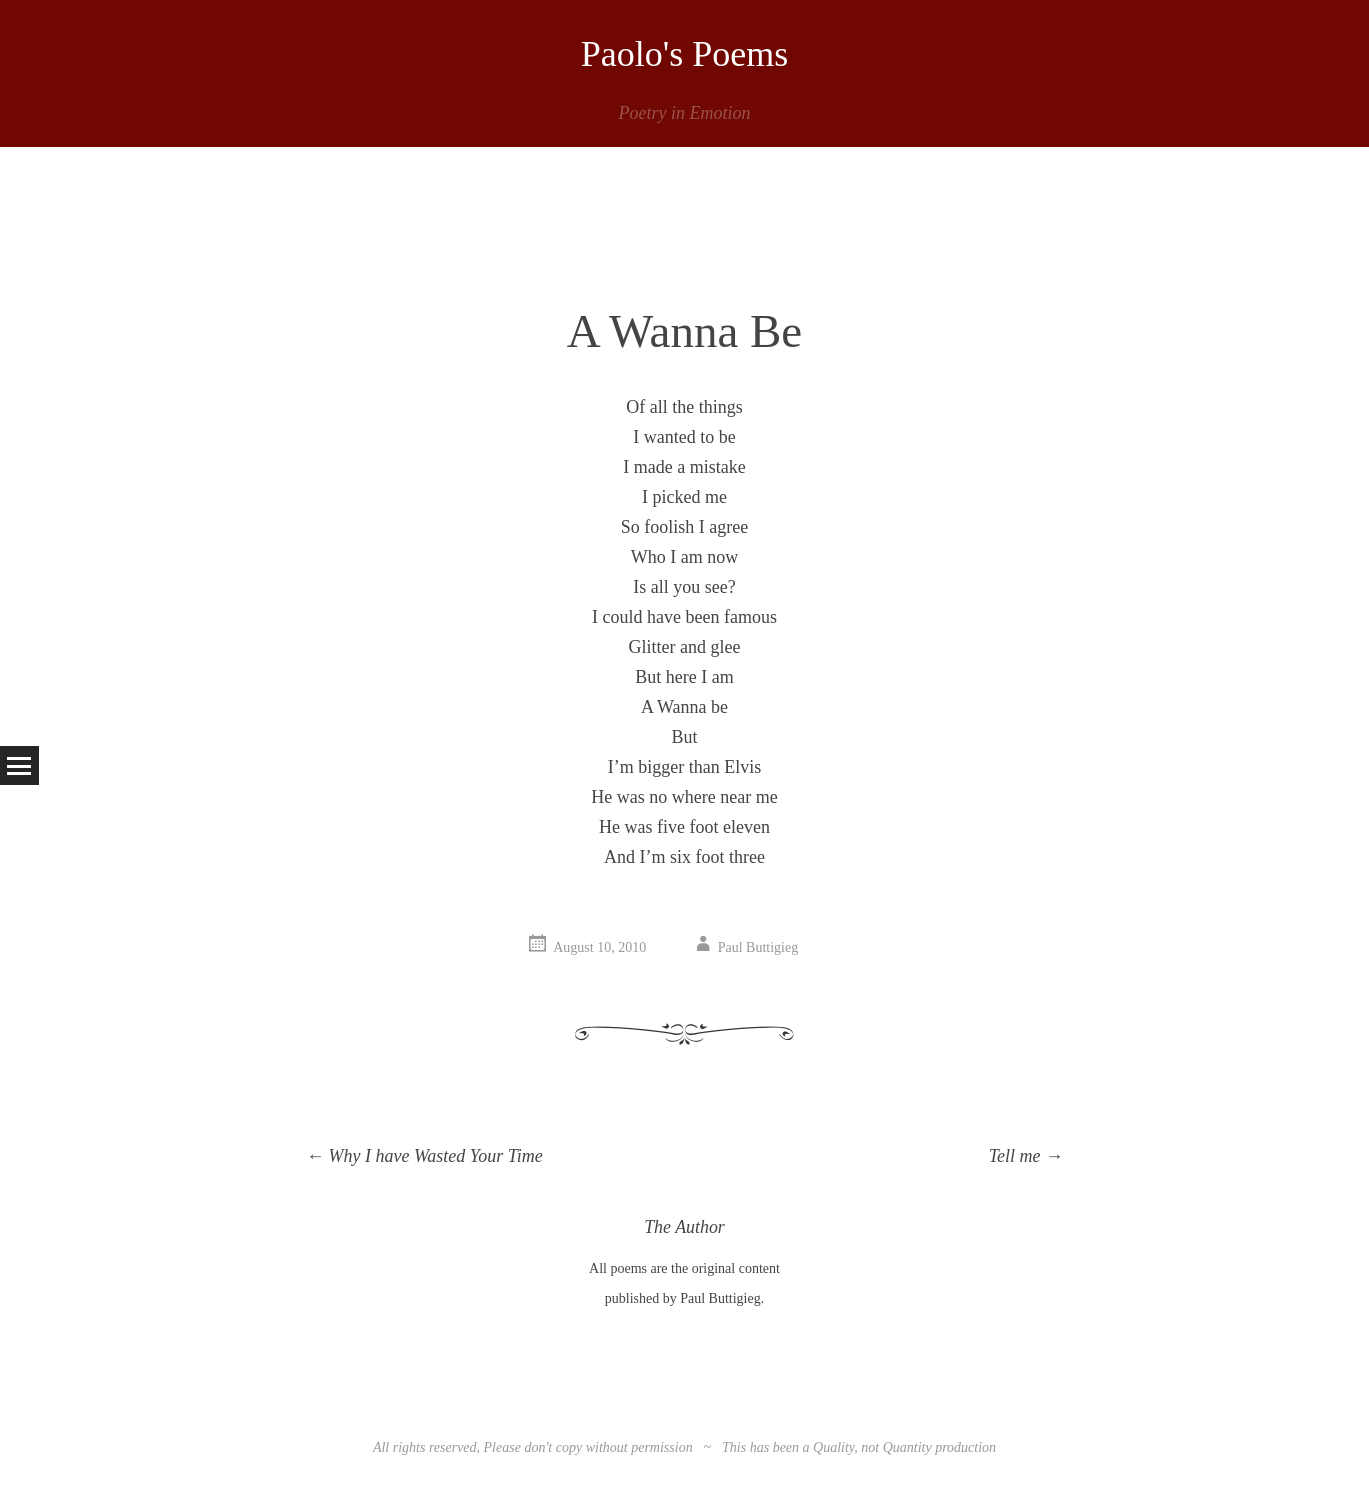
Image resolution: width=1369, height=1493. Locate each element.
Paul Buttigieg (758, 947)
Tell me (1026, 1156)
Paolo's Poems (685, 54)
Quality (833, 1447)
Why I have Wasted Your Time (424, 1156)
